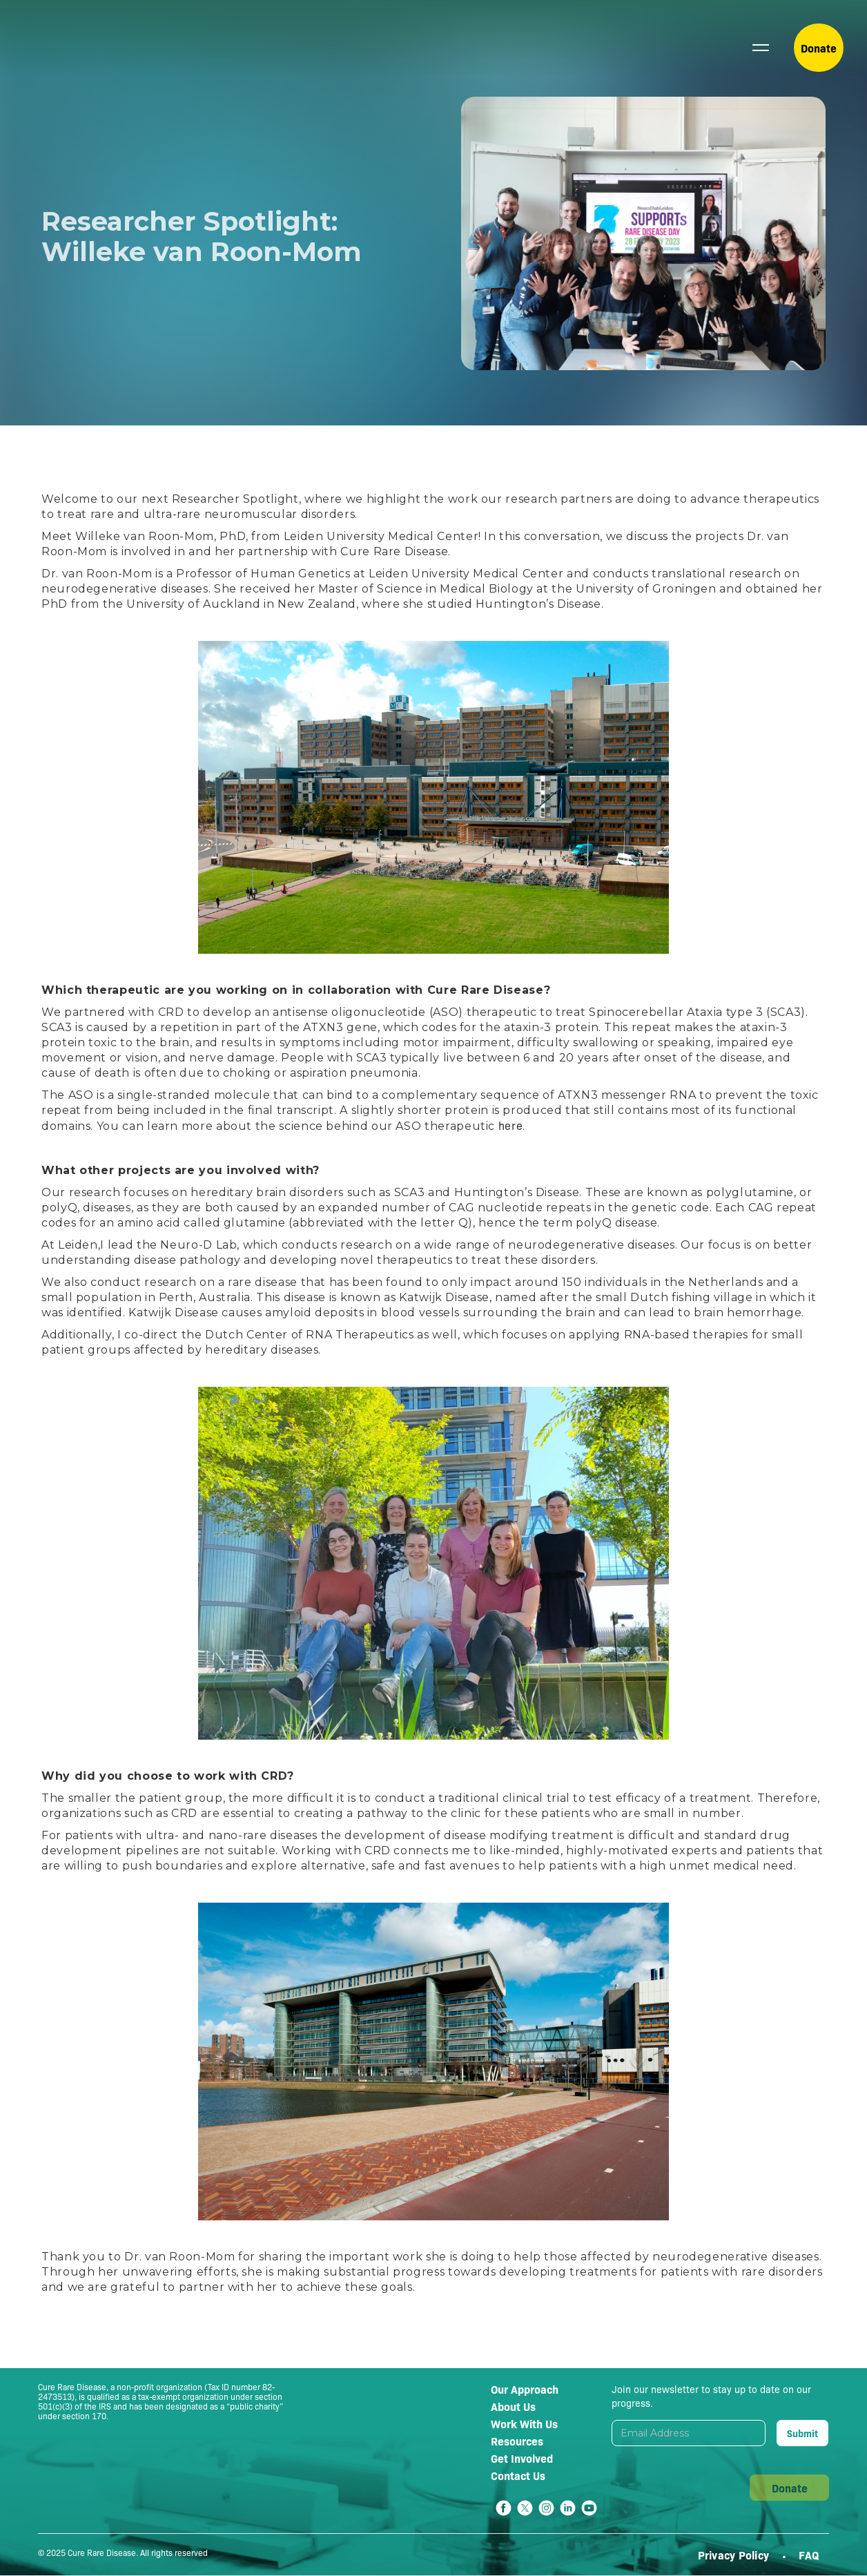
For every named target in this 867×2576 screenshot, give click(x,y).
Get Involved (522, 2458)
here (510, 1125)
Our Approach (524, 2389)
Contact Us (518, 2475)
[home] (79, 48)
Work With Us (524, 2423)
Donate (819, 47)
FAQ (809, 2554)
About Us (513, 2406)
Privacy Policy (735, 2554)
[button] (761, 47)
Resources (517, 2441)
